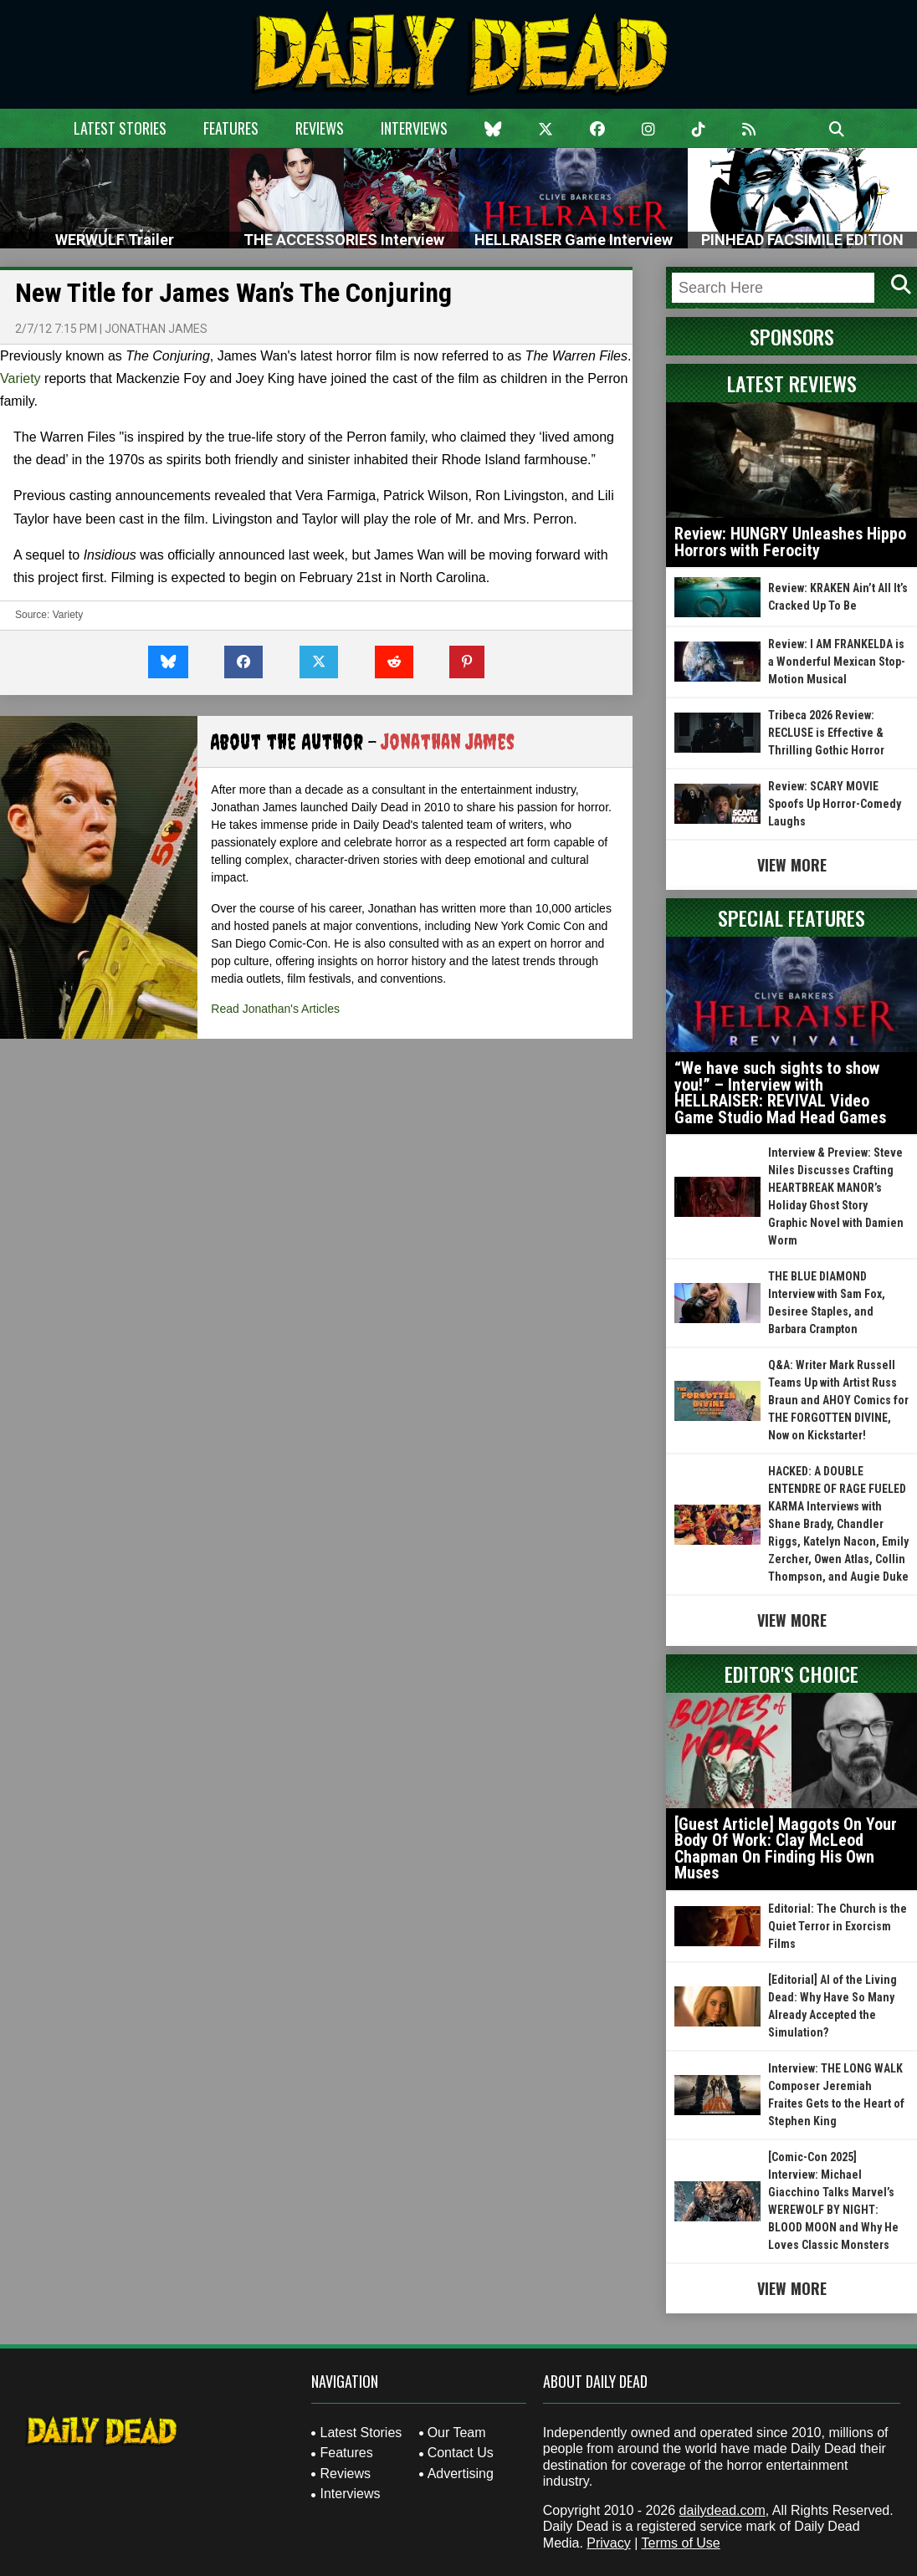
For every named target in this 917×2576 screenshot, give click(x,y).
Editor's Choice (791, 1674)
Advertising (461, 2473)
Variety (20, 378)
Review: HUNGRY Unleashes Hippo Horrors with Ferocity (790, 542)
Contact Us (461, 2453)
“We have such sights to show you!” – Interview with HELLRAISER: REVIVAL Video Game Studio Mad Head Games (780, 1092)
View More (792, 865)
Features (231, 128)
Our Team (457, 2432)
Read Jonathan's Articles (275, 1008)
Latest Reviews (792, 383)
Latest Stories (120, 128)
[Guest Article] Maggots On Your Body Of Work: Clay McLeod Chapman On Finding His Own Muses (785, 1848)
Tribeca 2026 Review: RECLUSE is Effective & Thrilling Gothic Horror (826, 732)
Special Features (791, 917)
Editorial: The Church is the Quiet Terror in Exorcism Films (837, 1926)
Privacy (608, 2543)
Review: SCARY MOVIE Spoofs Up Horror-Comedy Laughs (834, 803)
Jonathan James (156, 328)
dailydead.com (722, 2510)
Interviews (414, 128)
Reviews (319, 128)
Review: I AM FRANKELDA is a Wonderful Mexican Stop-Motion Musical (836, 661)
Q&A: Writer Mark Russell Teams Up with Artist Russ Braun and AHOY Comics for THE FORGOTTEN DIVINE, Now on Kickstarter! (838, 1400)
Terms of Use (680, 2543)
